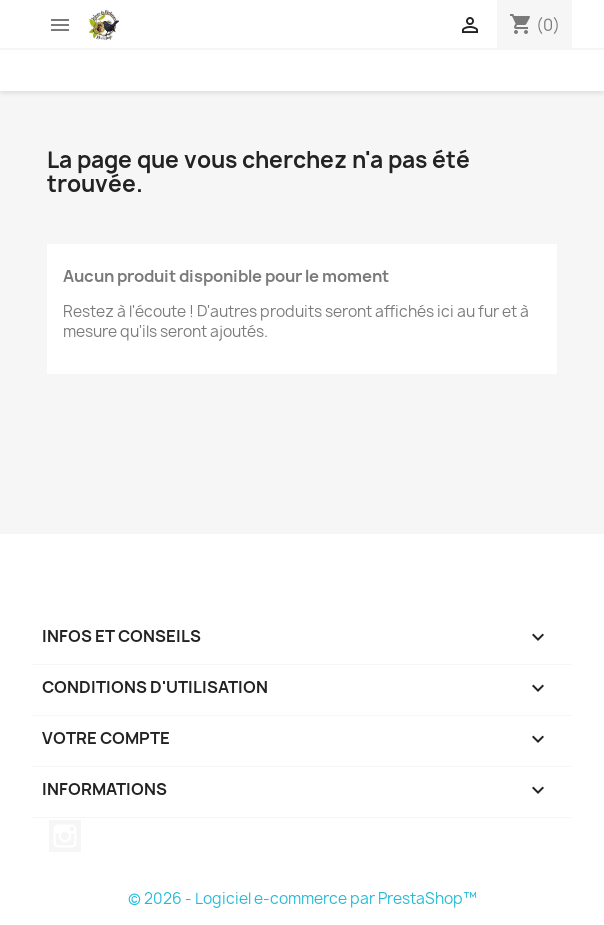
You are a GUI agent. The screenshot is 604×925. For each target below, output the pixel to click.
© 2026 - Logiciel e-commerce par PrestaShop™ (302, 898)
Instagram (65, 836)
